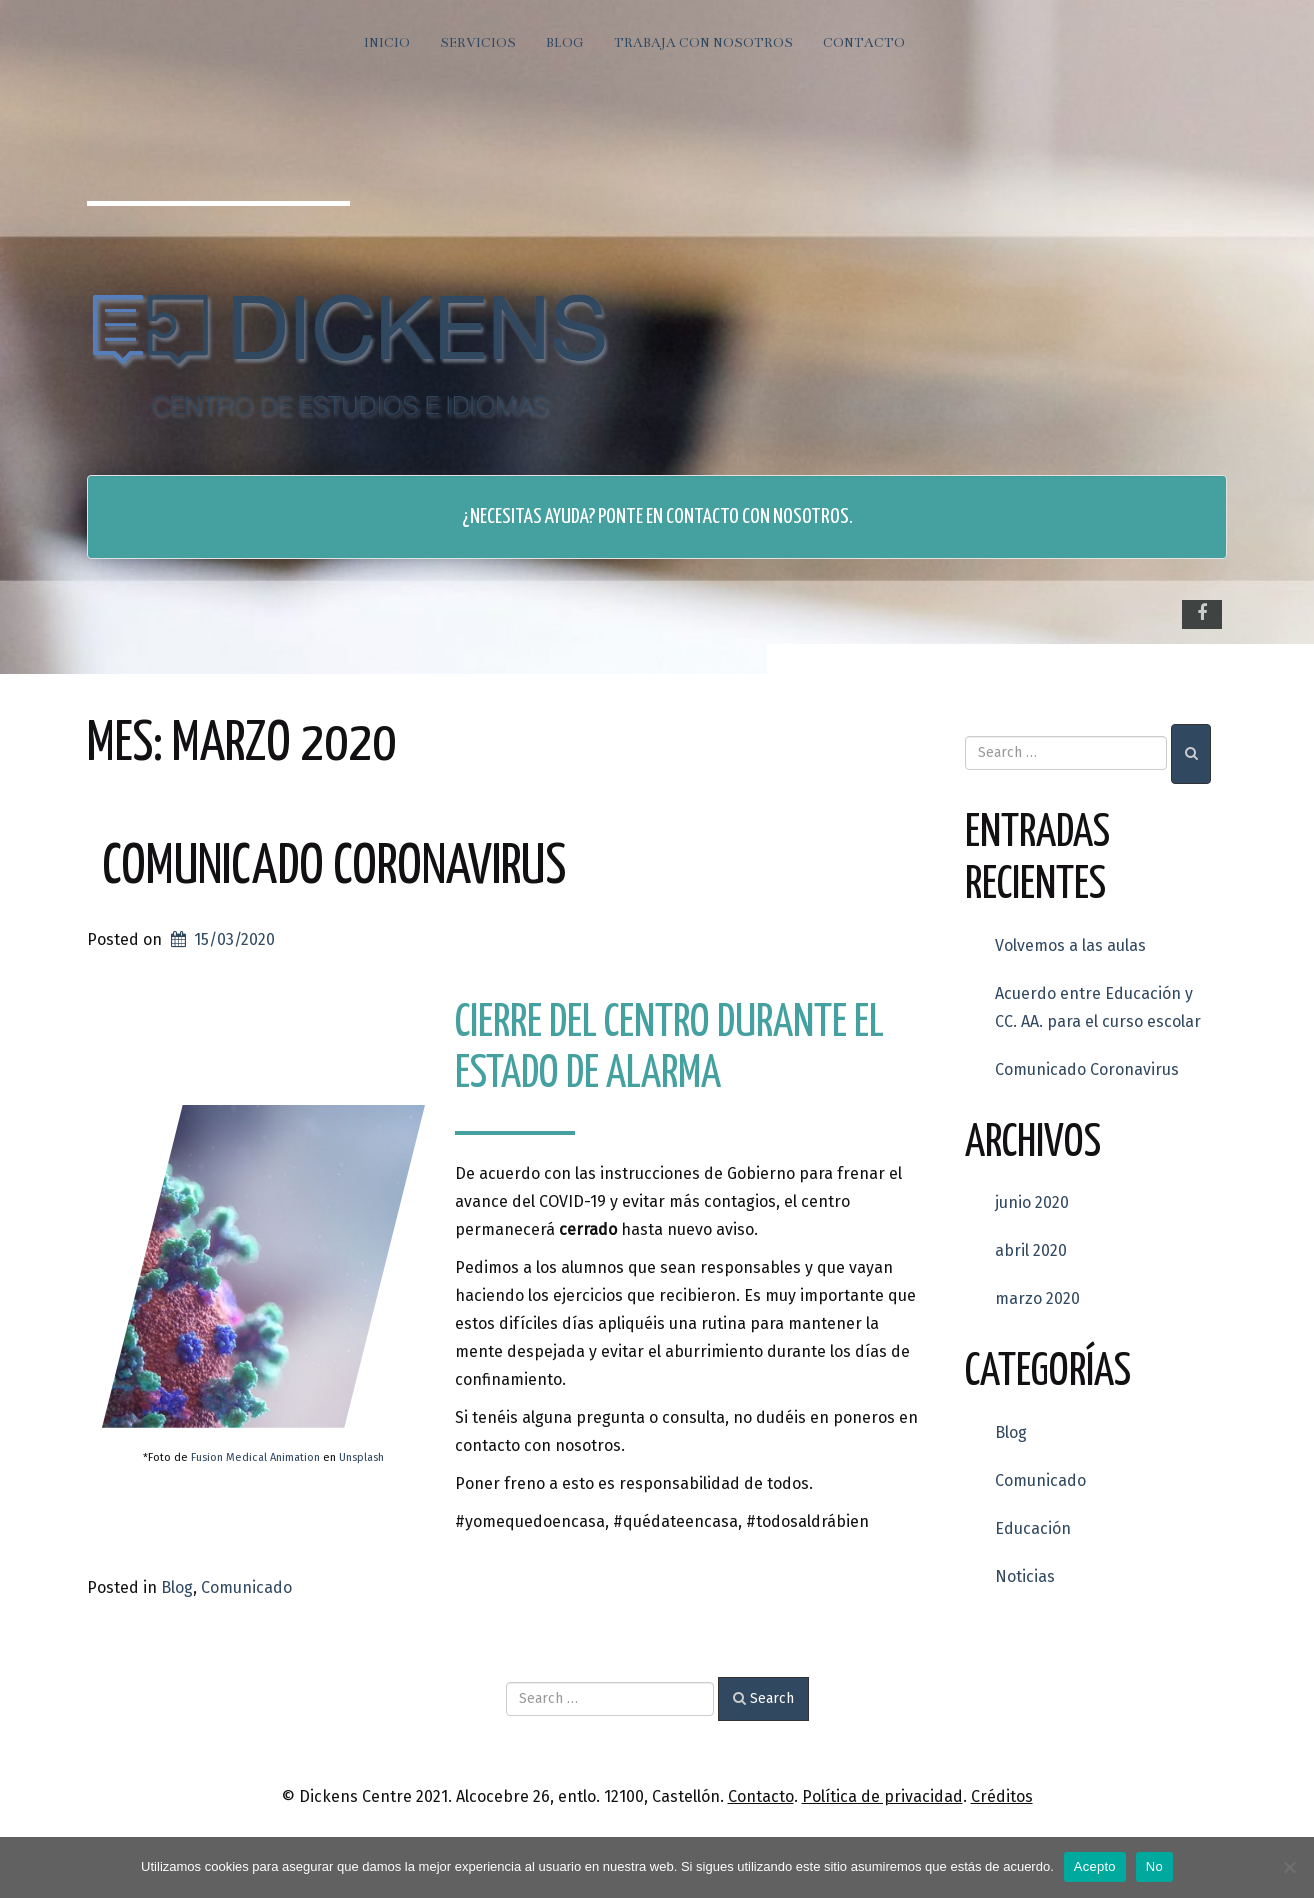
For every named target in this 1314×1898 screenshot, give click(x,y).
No (1154, 1866)
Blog (565, 43)
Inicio (387, 43)
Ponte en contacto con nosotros (723, 517)
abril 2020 (1031, 1250)
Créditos (1002, 1796)
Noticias (1025, 1576)
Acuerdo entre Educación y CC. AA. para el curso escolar (1098, 1007)
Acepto (1095, 1866)
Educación (1033, 1528)
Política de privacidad (882, 1796)
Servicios (478, 43)
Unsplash (361, 1457)
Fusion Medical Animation (255, 1457)
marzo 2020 (1037, 1298)
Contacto (864, 43)
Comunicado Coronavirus (334, 867)
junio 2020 (1032, 1202)
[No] (1289, 1867)
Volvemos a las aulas (1070, 945)
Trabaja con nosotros (703, 43)
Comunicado (246, 1587)
